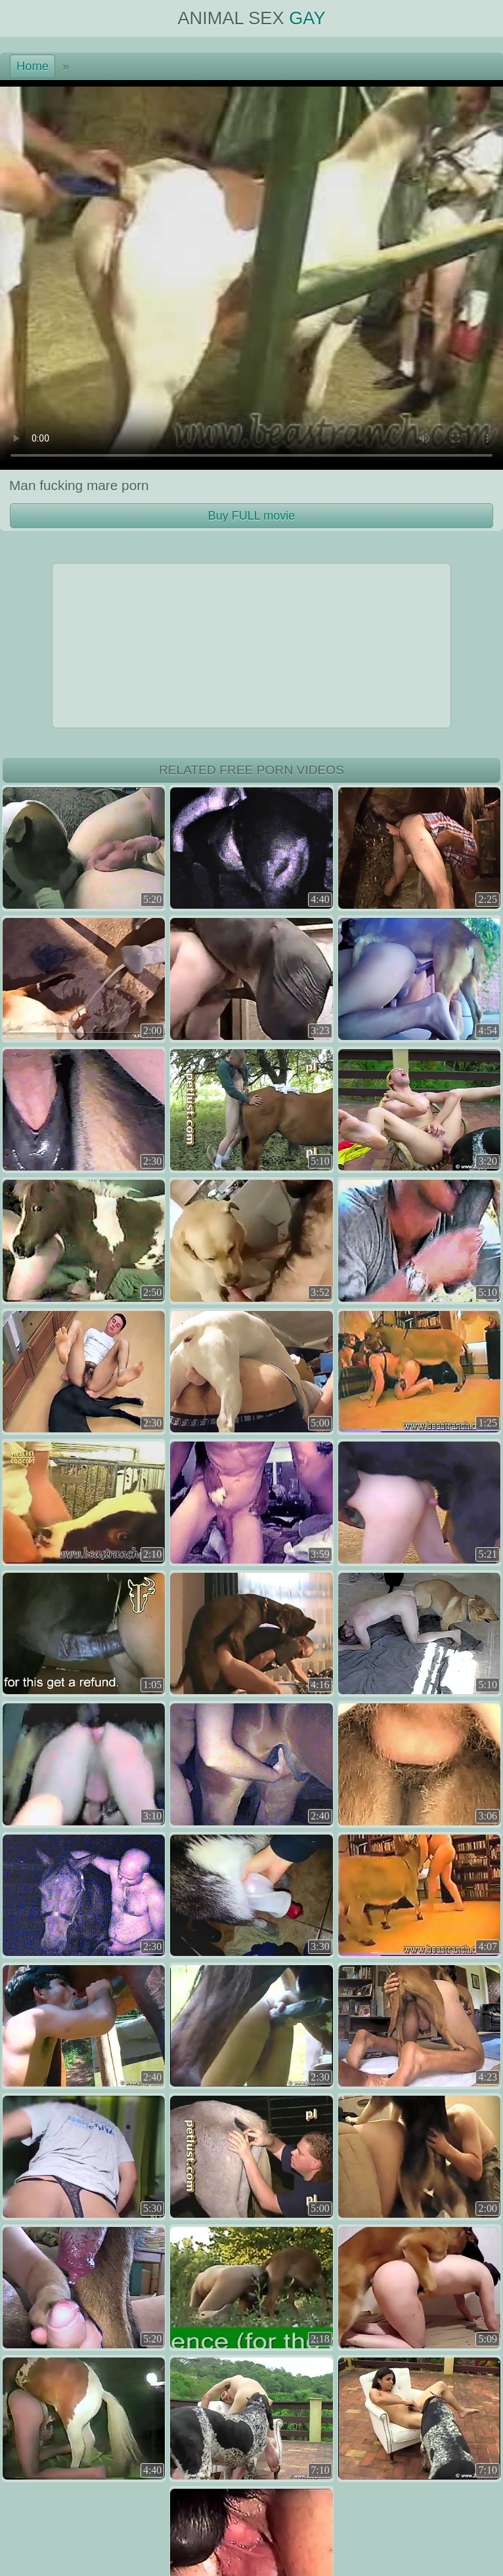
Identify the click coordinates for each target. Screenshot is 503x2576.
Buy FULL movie (251, 515)
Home (32, 66)
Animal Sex (251, 18)
